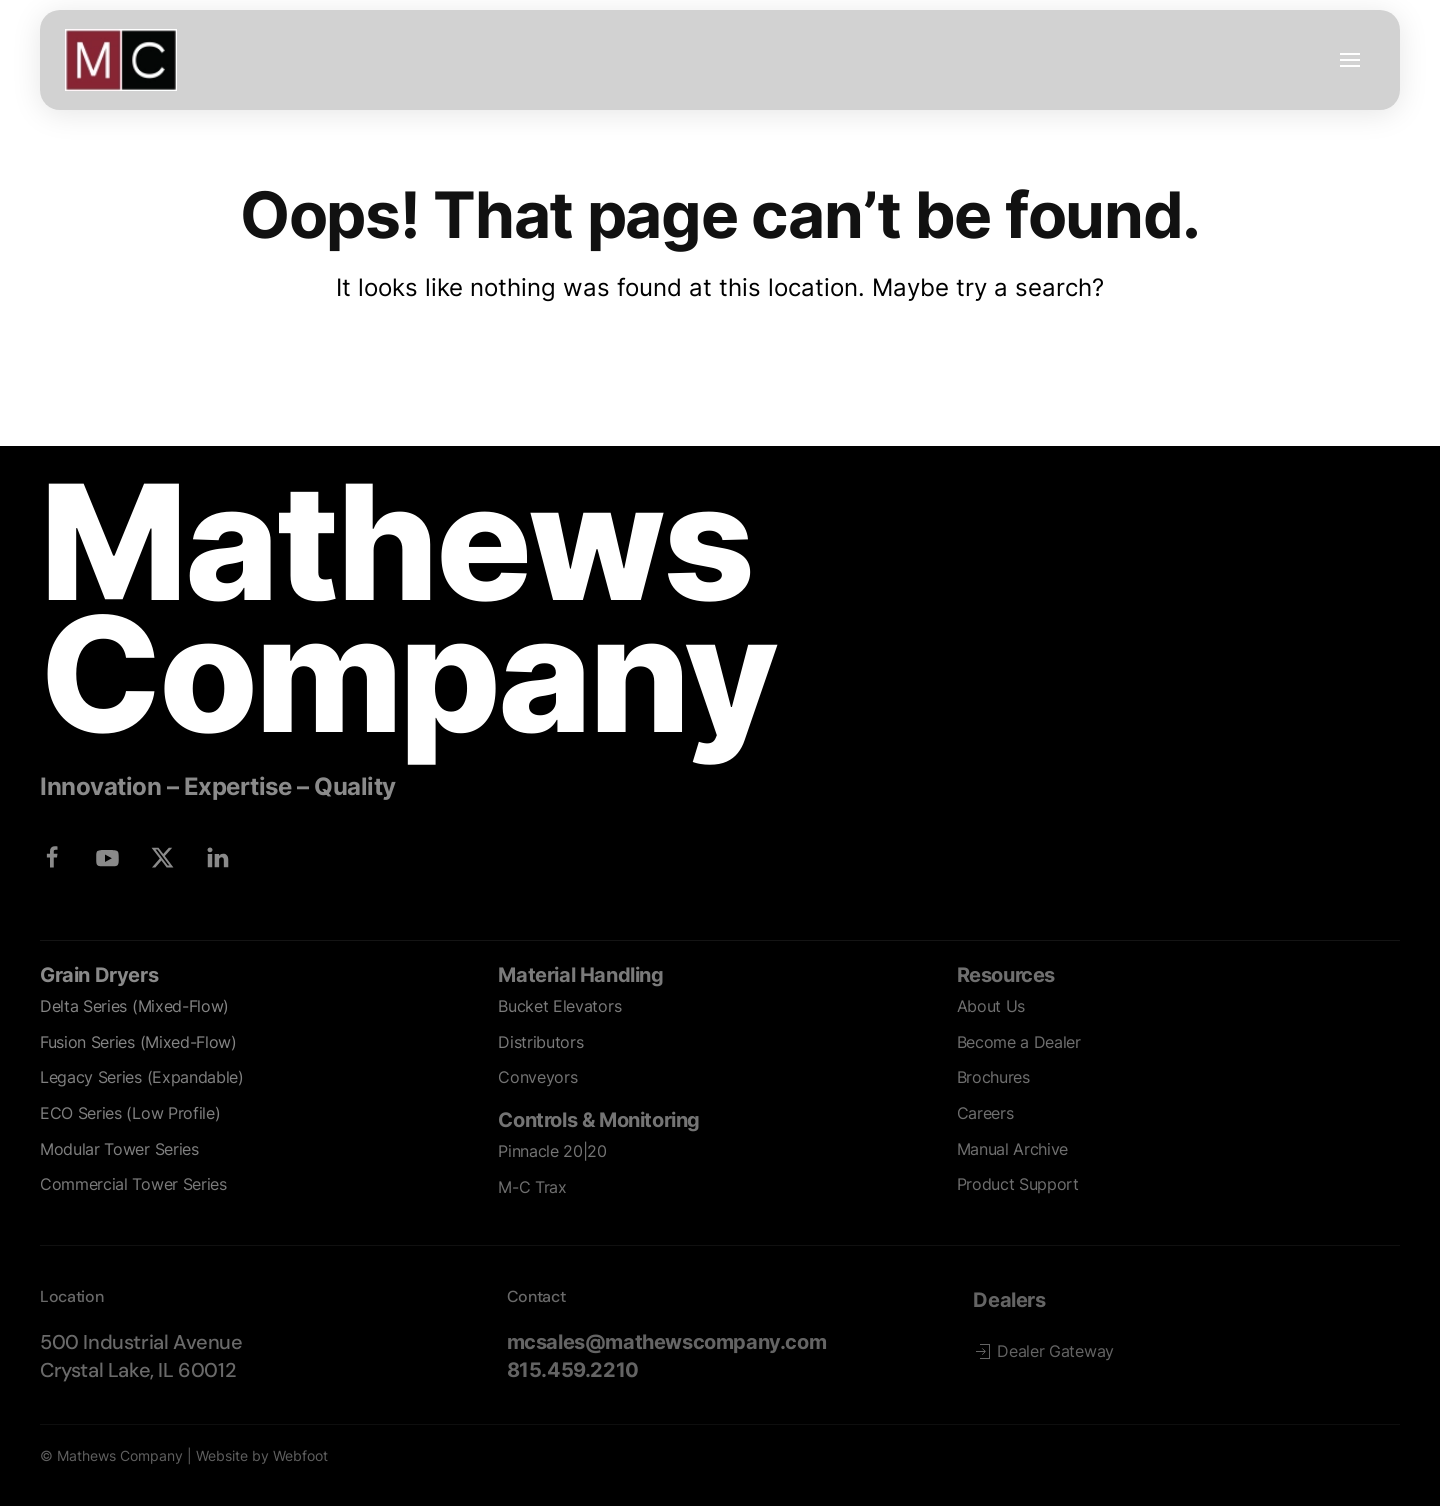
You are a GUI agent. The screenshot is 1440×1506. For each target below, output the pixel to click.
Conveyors (537, 1077)
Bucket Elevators (559, 1006)
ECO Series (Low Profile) (130, 1113)
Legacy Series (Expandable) (142, 1077)
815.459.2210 (573, 1370)
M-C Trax (532, 1187)
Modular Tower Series (119, 1149)
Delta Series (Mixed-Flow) (134, 1006)
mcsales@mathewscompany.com (667, 1342)
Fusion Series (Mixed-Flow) (138, 1042)
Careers (985, 1113)
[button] (1350, 60)
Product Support (1018, 1184)
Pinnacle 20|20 (552, 1151)
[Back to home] (121, 60)
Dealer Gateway (1043, 1351)
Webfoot (300, 1455)
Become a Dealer (1019, 1042)
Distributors (540, 1042)
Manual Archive (1013, 1149)
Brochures (993, 1077)
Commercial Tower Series (133, 1184)
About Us (991, 1006)
